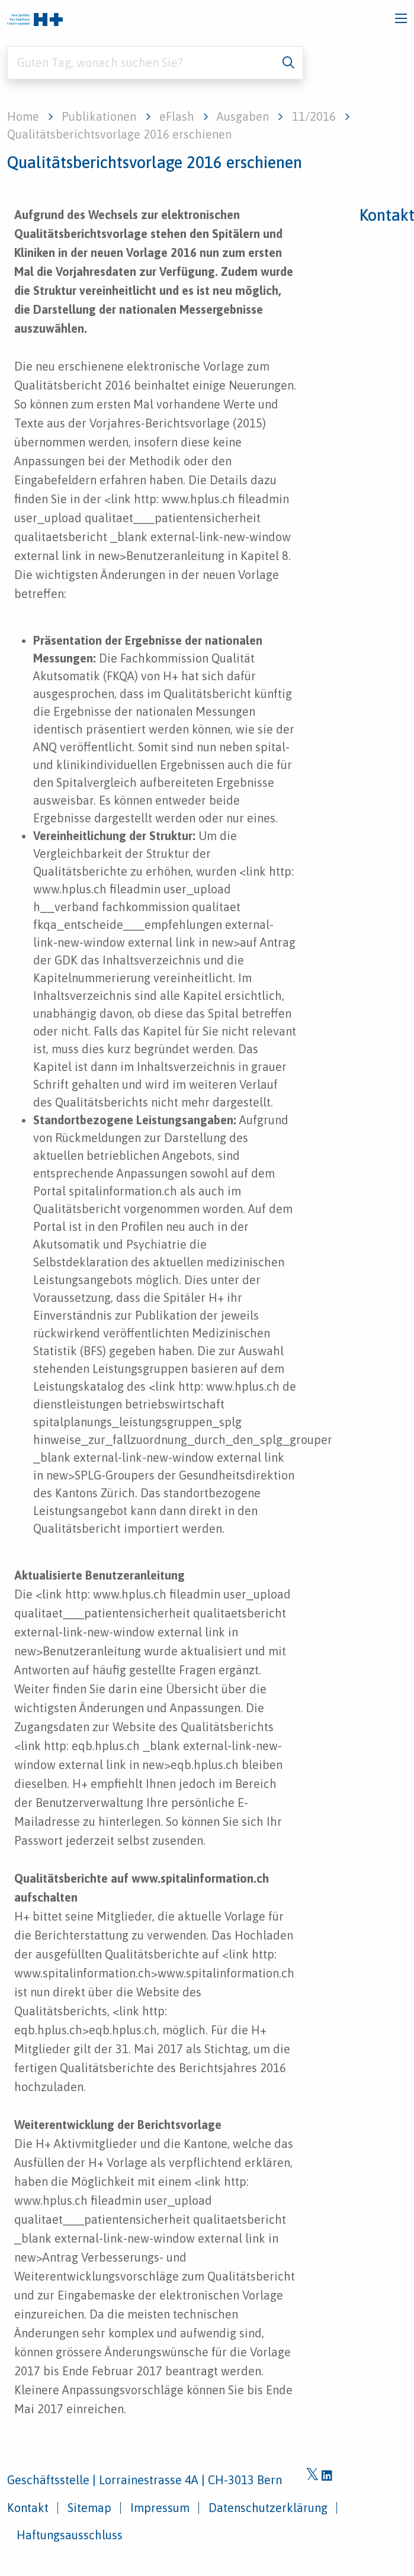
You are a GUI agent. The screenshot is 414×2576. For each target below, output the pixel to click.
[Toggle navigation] (401, 18)
